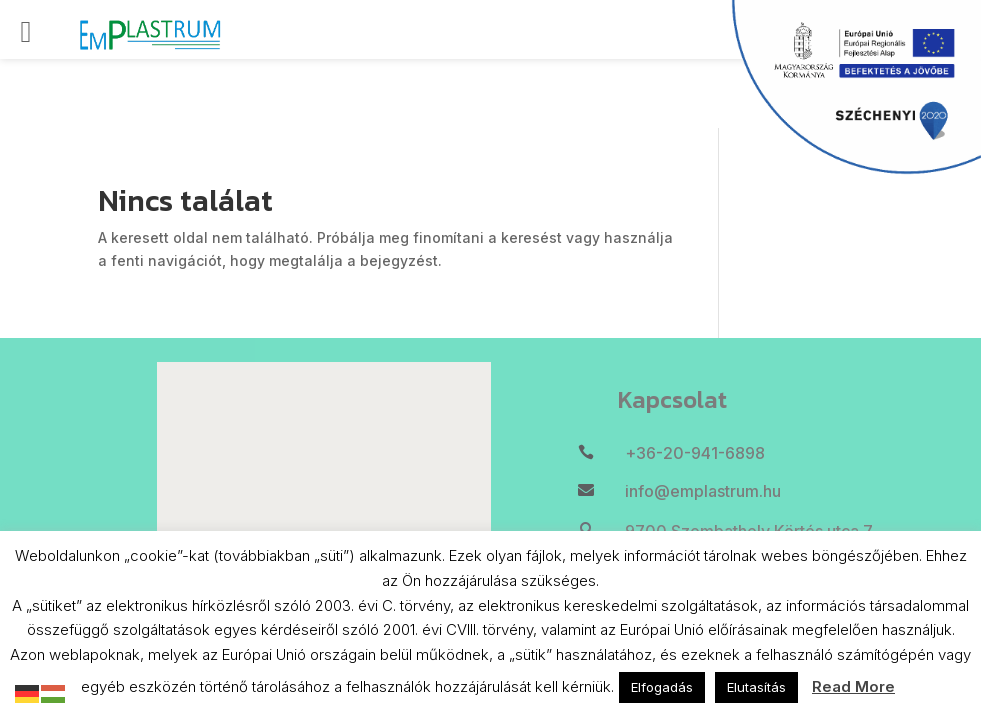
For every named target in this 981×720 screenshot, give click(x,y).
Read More (853, 686)
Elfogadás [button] (662, 687)
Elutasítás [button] (756, 687)
